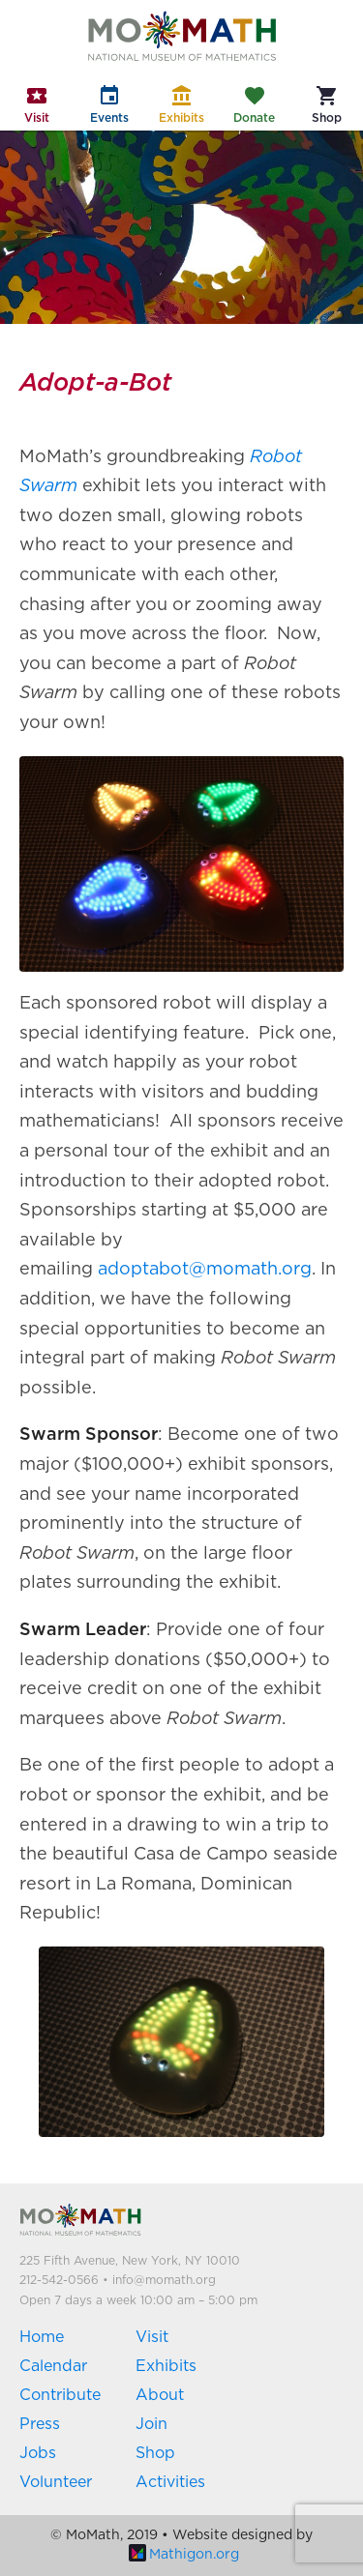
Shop (155, 2453)
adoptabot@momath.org (205, 1269)
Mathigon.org (184, 2554)
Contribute (60, 2395)
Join (151, 2424)
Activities (170, 2482)
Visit (152, 2337)
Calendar (53, 2366)
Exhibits (166, 2366)
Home (41, 2337)
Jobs (37, 2453)
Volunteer (55, 2482)
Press (39, 2424)
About (160, 2395)
